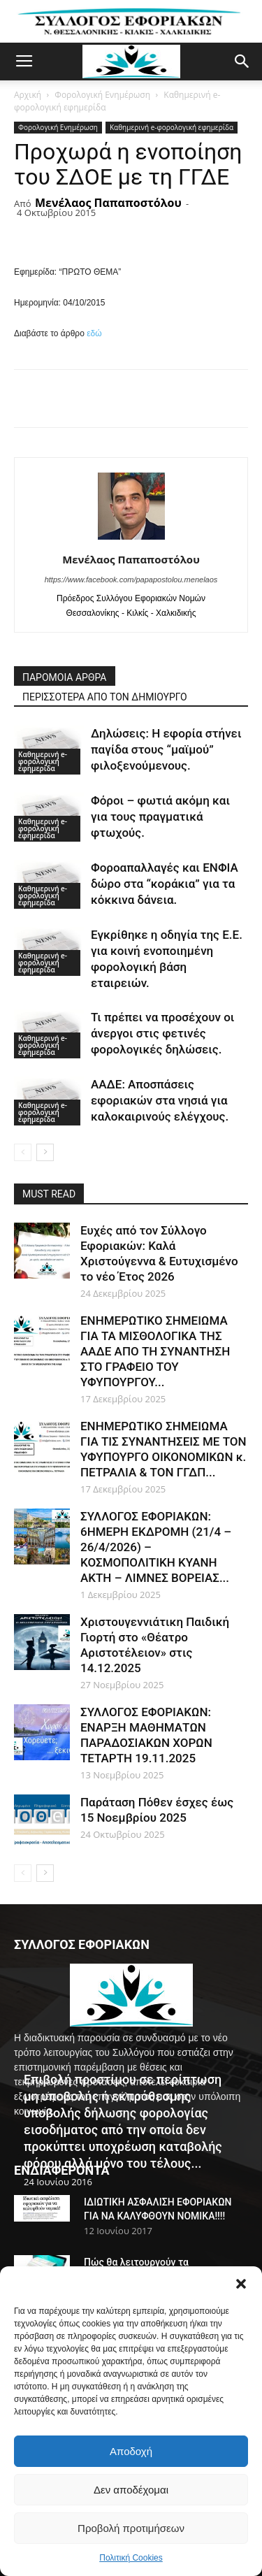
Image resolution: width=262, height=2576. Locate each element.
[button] (241, 2284)
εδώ (94, 333)
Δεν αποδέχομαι (131, 2490)
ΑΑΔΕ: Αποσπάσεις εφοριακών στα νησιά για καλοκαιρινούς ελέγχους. (159, 1100)
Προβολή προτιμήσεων (131, 2528)
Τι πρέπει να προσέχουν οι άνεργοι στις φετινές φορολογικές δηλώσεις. (162, 1033)
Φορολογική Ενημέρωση (102, 95)
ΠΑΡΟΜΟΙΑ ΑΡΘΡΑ (64, 677)
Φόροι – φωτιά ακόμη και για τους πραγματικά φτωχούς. (160, 816)
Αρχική (27, 95)
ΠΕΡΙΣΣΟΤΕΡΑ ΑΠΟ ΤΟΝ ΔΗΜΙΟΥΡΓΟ (104, 697)
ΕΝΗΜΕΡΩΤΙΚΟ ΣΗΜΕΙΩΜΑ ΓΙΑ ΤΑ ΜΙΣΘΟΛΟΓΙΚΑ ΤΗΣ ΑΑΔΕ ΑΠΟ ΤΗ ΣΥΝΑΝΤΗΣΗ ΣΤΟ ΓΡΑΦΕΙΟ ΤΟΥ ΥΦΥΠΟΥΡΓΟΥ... (155, 1351)
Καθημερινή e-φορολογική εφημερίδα (171, 127)
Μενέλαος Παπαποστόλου (108, 202)
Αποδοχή (131, 2451)
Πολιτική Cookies (131, 2558)
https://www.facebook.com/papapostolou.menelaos (131, 579)
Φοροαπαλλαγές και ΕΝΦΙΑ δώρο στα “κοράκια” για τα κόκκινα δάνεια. (164, 884)
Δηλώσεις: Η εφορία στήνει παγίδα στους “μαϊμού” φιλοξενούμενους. (166, 749)
